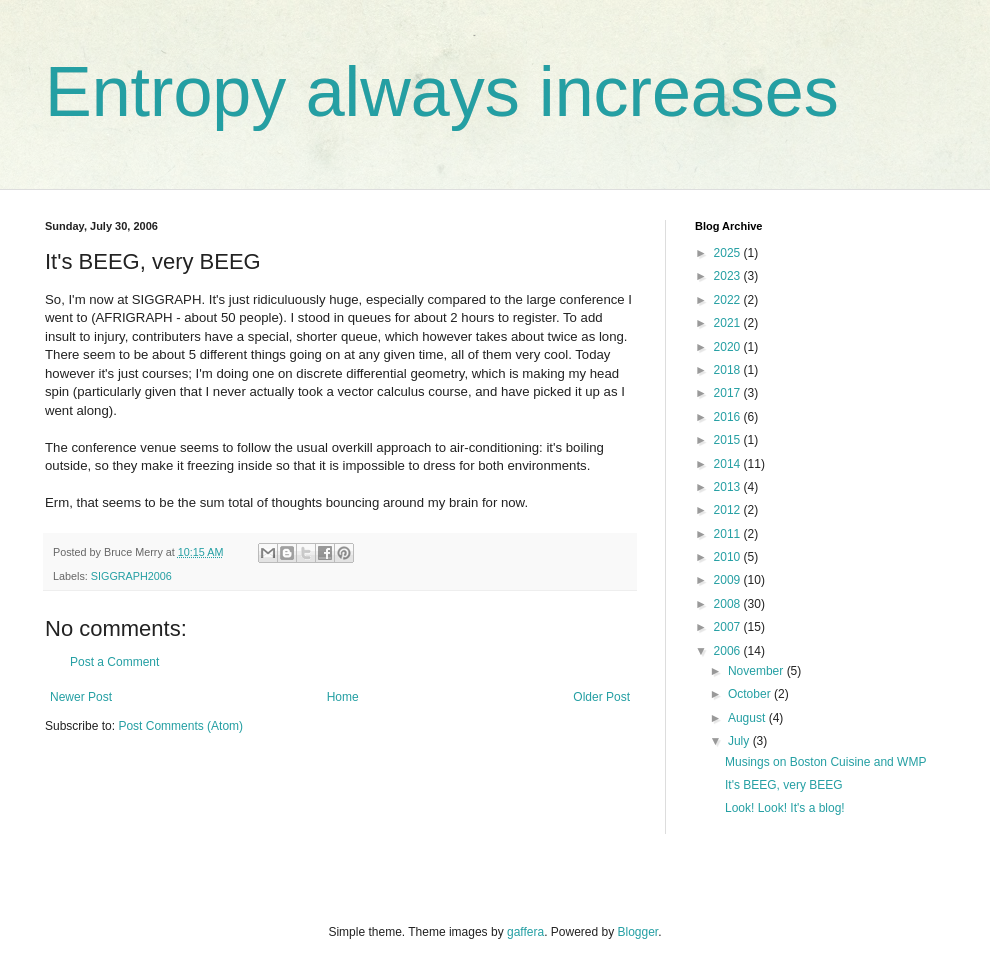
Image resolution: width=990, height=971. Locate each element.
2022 (729, 300)
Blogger (638, 932)
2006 (729, 651)
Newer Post (81, 697)
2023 (729, 276)
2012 (729, 510)
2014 (729, 464)
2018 (729, 370)
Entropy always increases (442, 92)
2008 (729, 604)
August (748, 718)
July (740, 741)
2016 (729, 417)
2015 (729, 440)
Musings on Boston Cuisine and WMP (825, 762)
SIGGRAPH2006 (131, 576)
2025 (729, 253)
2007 (729, 627)
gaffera (525, 932)
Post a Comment (114, 662)
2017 (729, 393)
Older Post (601, 697)
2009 (729, 580)
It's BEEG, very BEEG (784, 785)
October (751, 694)
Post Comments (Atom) (180, 726)
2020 (729, 347)
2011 (729, 534)
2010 (729, 557)
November (757, 671)
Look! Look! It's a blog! (785, 808)
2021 (729, 323)
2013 (729, 487)
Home (343, 697)
